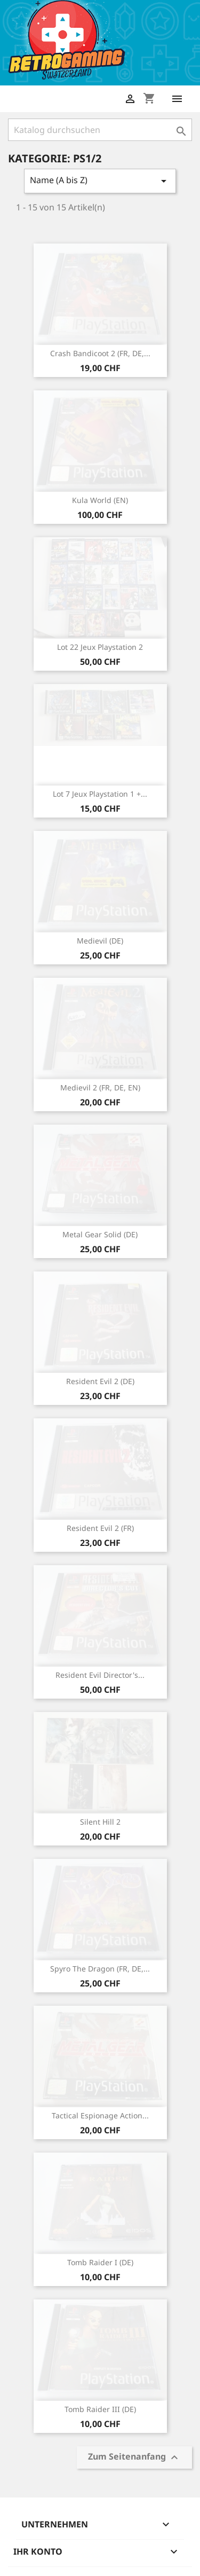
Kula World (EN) (100, 500)
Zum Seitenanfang (134, 2457)
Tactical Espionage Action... (100, 2115)
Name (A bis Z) (100, 180)
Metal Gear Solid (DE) (100, 1234)
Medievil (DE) (100, 941)
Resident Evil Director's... (100, 1675)
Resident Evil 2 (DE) (100, 1381)
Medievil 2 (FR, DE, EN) (100, 1087)
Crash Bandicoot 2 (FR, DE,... (100, 353)
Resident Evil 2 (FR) (100, 1528)
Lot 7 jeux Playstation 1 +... (100, 794)
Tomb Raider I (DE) (100, 2262)
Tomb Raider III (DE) (100, 2409)
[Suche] (100, 130)
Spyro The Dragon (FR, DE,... (100, 1969)
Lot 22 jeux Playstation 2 (100, 647)
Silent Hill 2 (100, 1822)
